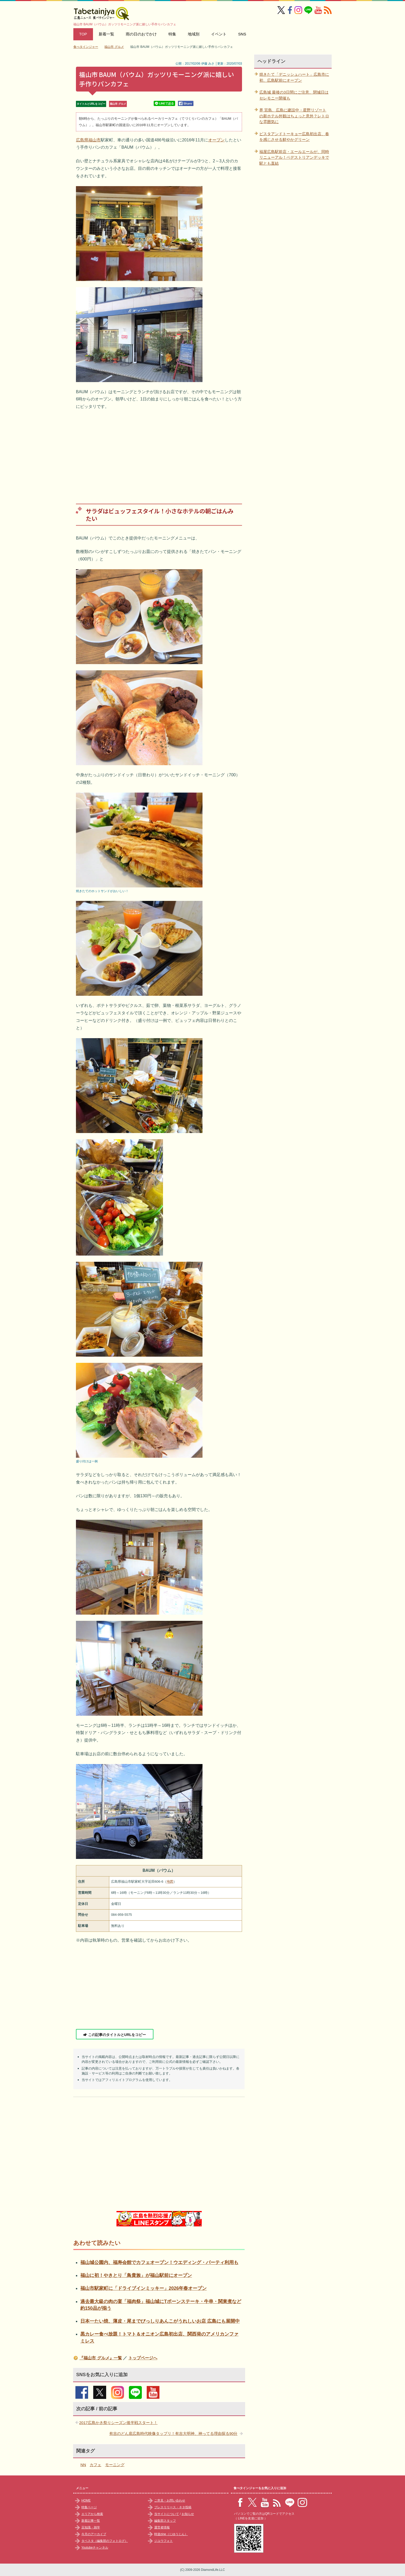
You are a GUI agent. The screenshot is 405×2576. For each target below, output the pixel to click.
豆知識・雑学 (90, 2527)
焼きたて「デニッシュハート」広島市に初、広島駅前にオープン (294, 77)
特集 (172, 34)
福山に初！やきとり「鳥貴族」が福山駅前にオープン (136, 2275)
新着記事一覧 (90, 2520)
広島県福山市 (88, 140)
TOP (83, 34)
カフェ (95, 2465)
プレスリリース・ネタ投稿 (172, 2507)
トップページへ (142, 2358)
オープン (216, 140)
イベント (219, 34)
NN (83, 2465)
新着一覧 (106, 34)
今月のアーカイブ (93, 2534)
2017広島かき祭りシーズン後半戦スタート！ (118, 2422)
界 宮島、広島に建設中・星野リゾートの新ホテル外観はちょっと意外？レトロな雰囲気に (294, 116)
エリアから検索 (92, 2514)
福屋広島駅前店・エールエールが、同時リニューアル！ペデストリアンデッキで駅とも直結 (294, 157)
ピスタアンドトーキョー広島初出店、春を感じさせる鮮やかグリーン (294, 137)
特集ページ (89, 2507)
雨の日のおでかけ (141, 34)
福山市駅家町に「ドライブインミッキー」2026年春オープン (143, 2288)
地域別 (193, 34)
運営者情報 (162, 2527)
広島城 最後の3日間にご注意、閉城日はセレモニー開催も (294, 95)
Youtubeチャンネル (94, 2547)
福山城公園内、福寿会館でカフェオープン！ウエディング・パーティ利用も (159, 2262)
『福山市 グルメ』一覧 (100, 2358)
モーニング (114, 2465)
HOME (86, 2500)
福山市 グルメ (118, 103)
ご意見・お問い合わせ (169, 2500)
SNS (242, 34)
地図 (170, 1881)
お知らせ (188, 2514)
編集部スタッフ (165, 2520)
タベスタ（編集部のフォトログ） (104, 2541)
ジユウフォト (163, 2541)
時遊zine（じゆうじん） (171, 2534)
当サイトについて (166, 2514)
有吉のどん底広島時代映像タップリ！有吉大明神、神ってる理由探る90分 (173, 2433)
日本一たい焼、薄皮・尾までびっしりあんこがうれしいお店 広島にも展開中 (160, 2321)
